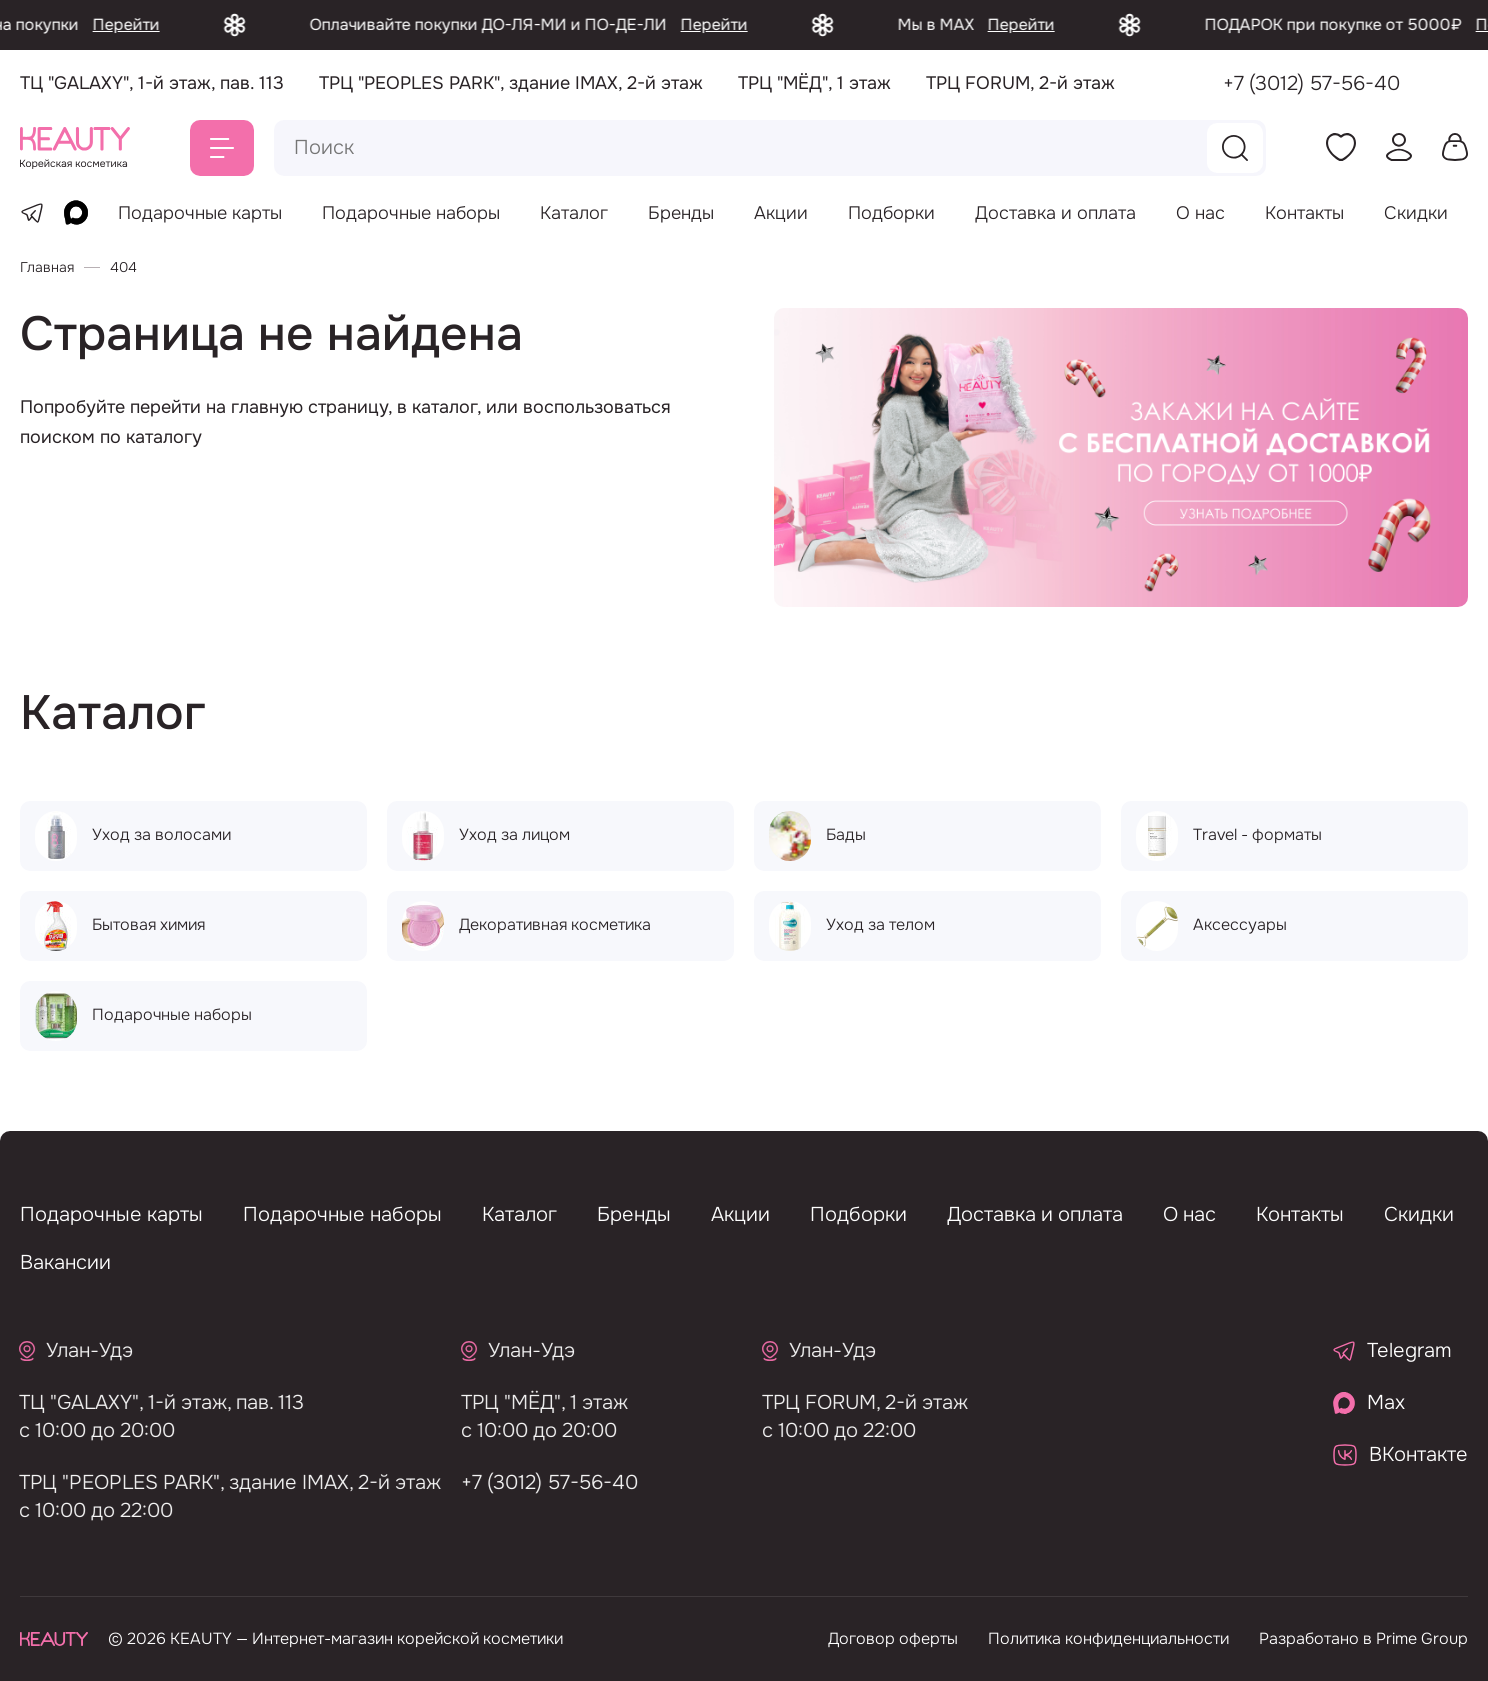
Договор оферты (893, 1638)
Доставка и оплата (1055, 213)
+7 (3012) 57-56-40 (1311, 83)
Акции (781, 213)
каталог (444, 407)
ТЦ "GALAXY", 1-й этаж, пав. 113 (152, 1402)
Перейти (165, 24)
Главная (47, 267)
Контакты (1304, 213)
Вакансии (65, 1262)
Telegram (1392, 1350)
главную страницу (309, 407)
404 (123, 267)
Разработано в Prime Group (1363, 1638)
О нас (1200, 213)
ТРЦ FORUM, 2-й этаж (857, 1402)
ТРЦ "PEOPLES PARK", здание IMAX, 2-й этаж (221, 1482)
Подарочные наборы (411, 213)
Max (1369, 1402)
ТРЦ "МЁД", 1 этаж (535, 1402)
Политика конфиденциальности (1108, 1638)
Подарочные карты (200, 213)
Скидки (1416, 213)
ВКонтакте (1400, 1454)
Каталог (574, 213)
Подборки (891, 213)
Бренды (681, 213)
